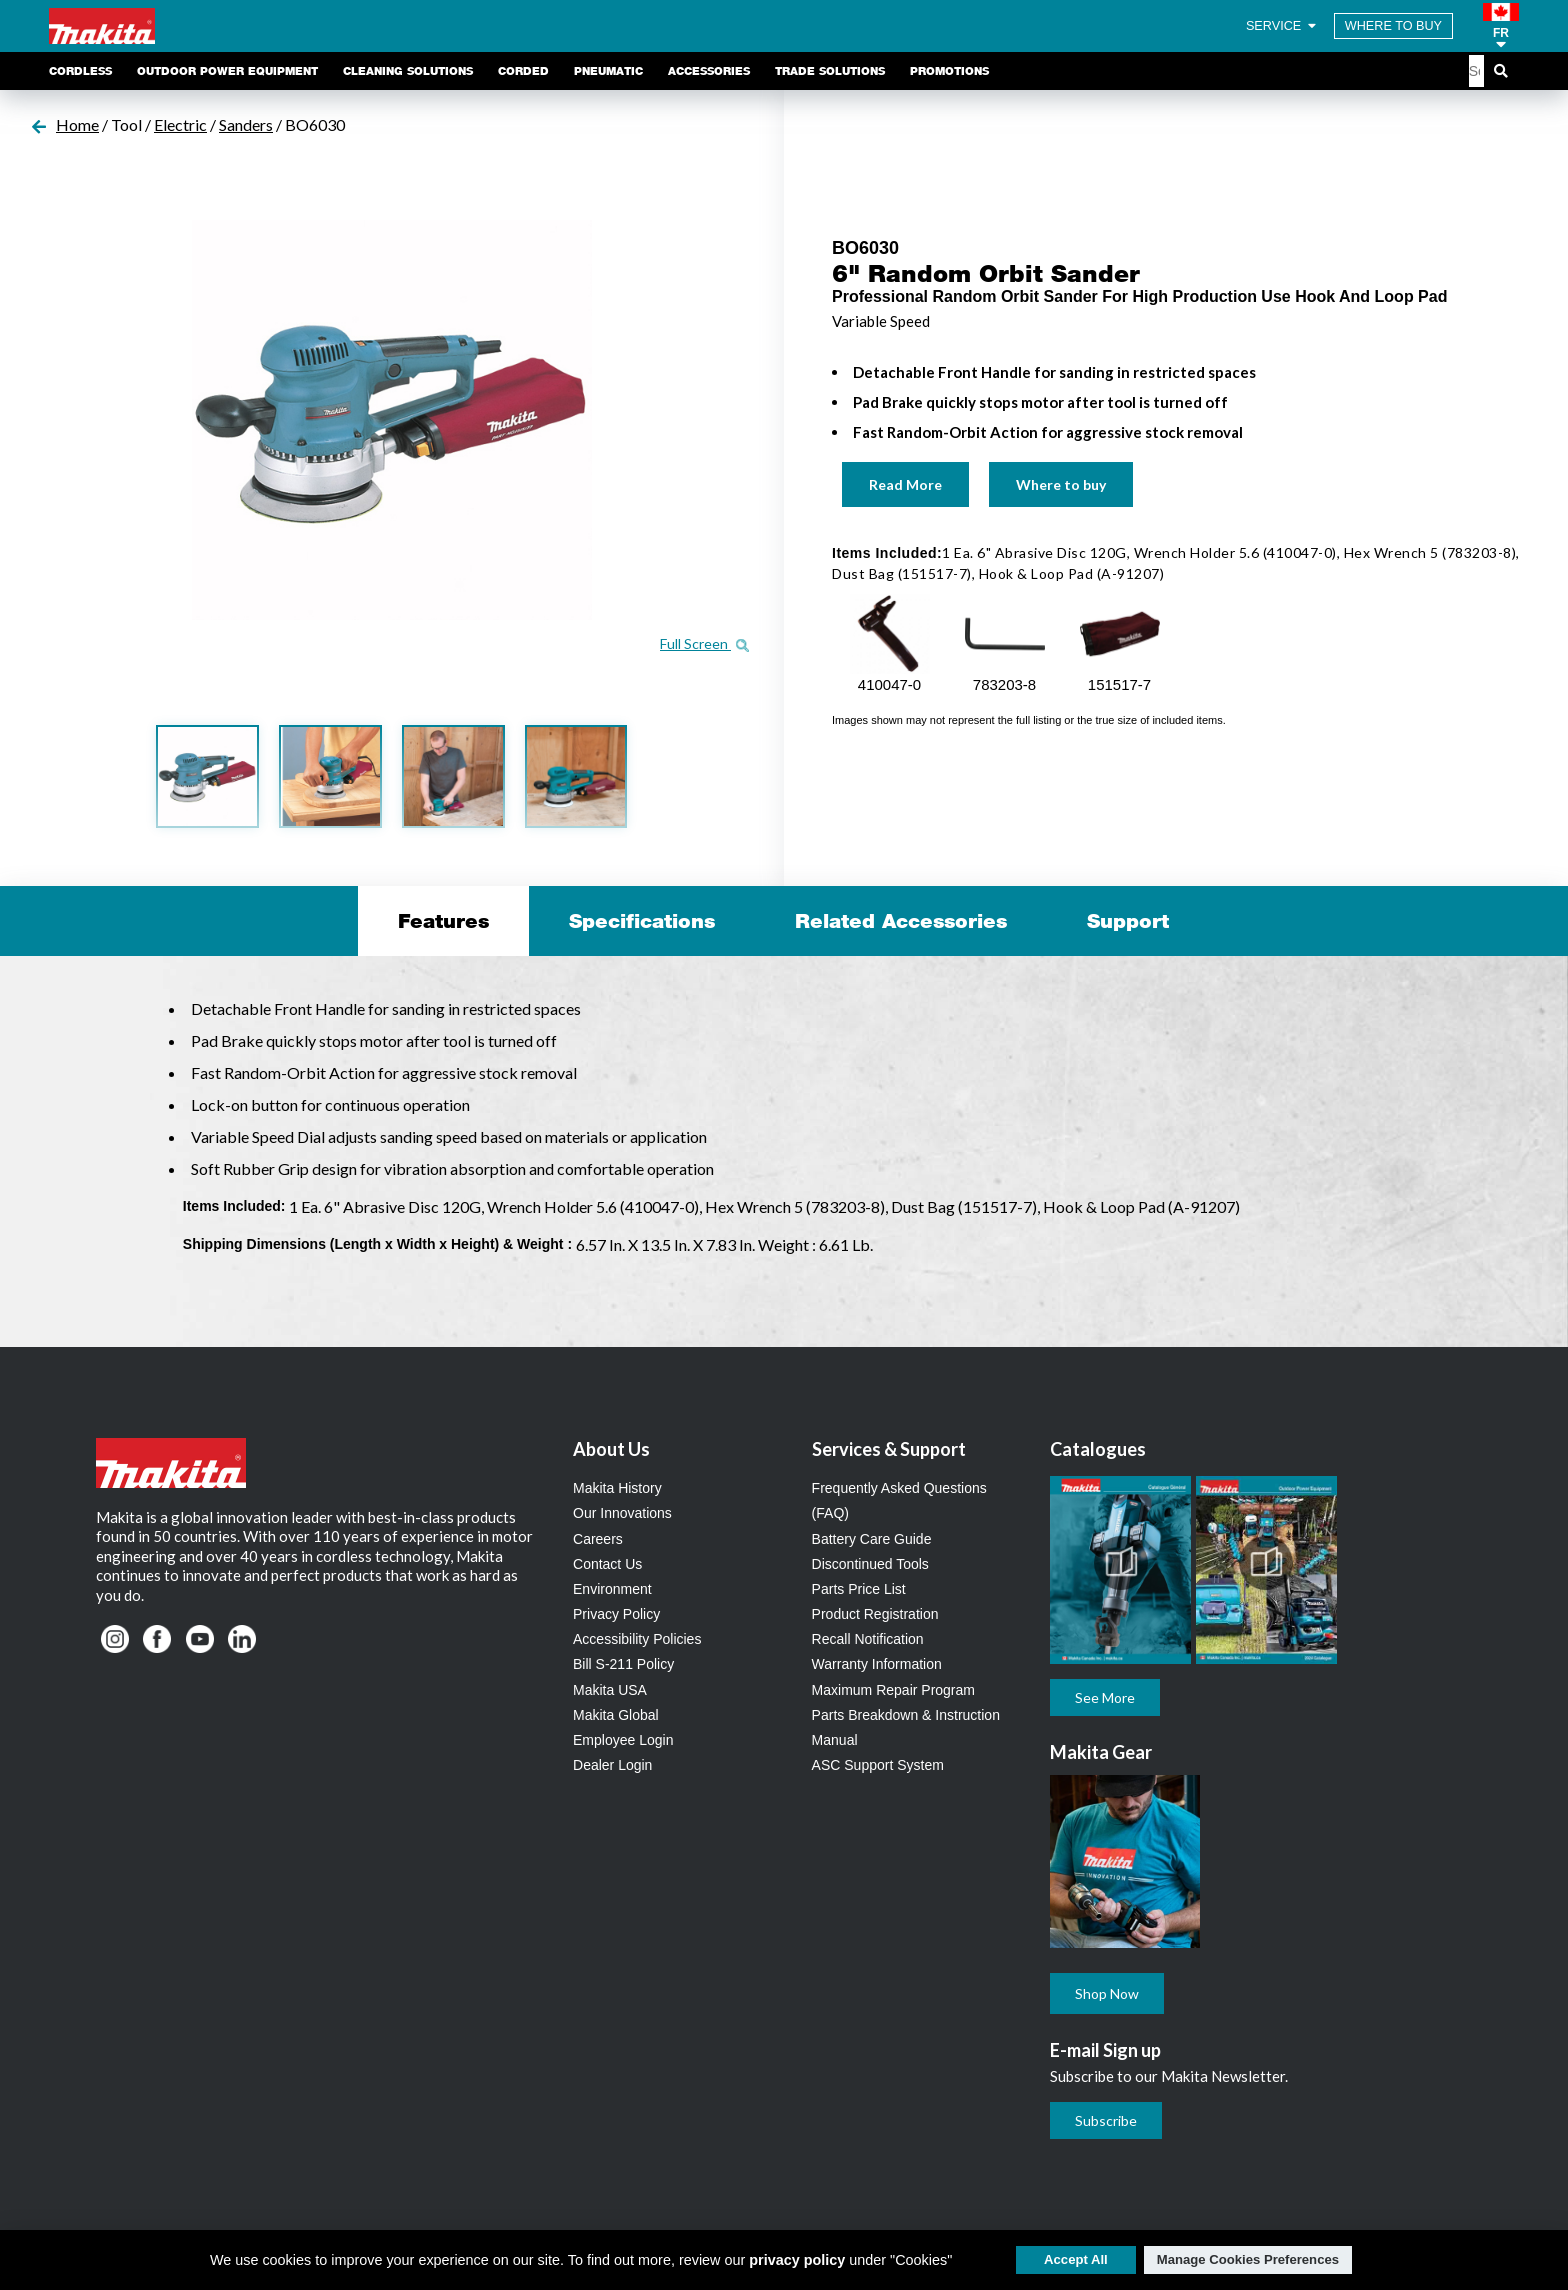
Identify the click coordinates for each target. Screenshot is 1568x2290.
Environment (612, 1589)
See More (1105, 1697)
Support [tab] (1128, 921)
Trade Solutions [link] (830, 71)
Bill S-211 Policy (623, 1664)
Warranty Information (877, 1664)
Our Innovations (622, 1513)
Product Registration (875, 1614)
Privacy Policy (616, 1614)
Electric (180, 124)
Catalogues (1098, 1449)
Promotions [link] (949, 71)
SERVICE (1282, 26)
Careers (598, 1539)
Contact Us (607, 1564)
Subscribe (1106, 2120)
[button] (1501, 26)
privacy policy (797, 2260)
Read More (905, 484)
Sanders (246, 124)
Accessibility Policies (637, 1639)
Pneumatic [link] (608, 71)
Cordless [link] (80, 71)
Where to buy (1061, 484)
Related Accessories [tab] (901, 921)
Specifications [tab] (642, 921)
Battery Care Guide (872, 1539)
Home (77, 124)
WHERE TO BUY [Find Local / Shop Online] (1393, 26)
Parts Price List (859, 1589)
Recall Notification (868, 1639)
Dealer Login (612, 1765)
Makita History (617, 1488)
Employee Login (623, 1740)
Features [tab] (443, 921)
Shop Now (1107, 1993)
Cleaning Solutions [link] (408, 71)
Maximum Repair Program (893, 1690)
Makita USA (610, 1690)
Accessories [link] (709, 71)
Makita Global (616, 1715)
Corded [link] (523, 71)
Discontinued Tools (870, 1564)
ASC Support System (878, 1765)
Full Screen (704, 643)
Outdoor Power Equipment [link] (227, 71)
